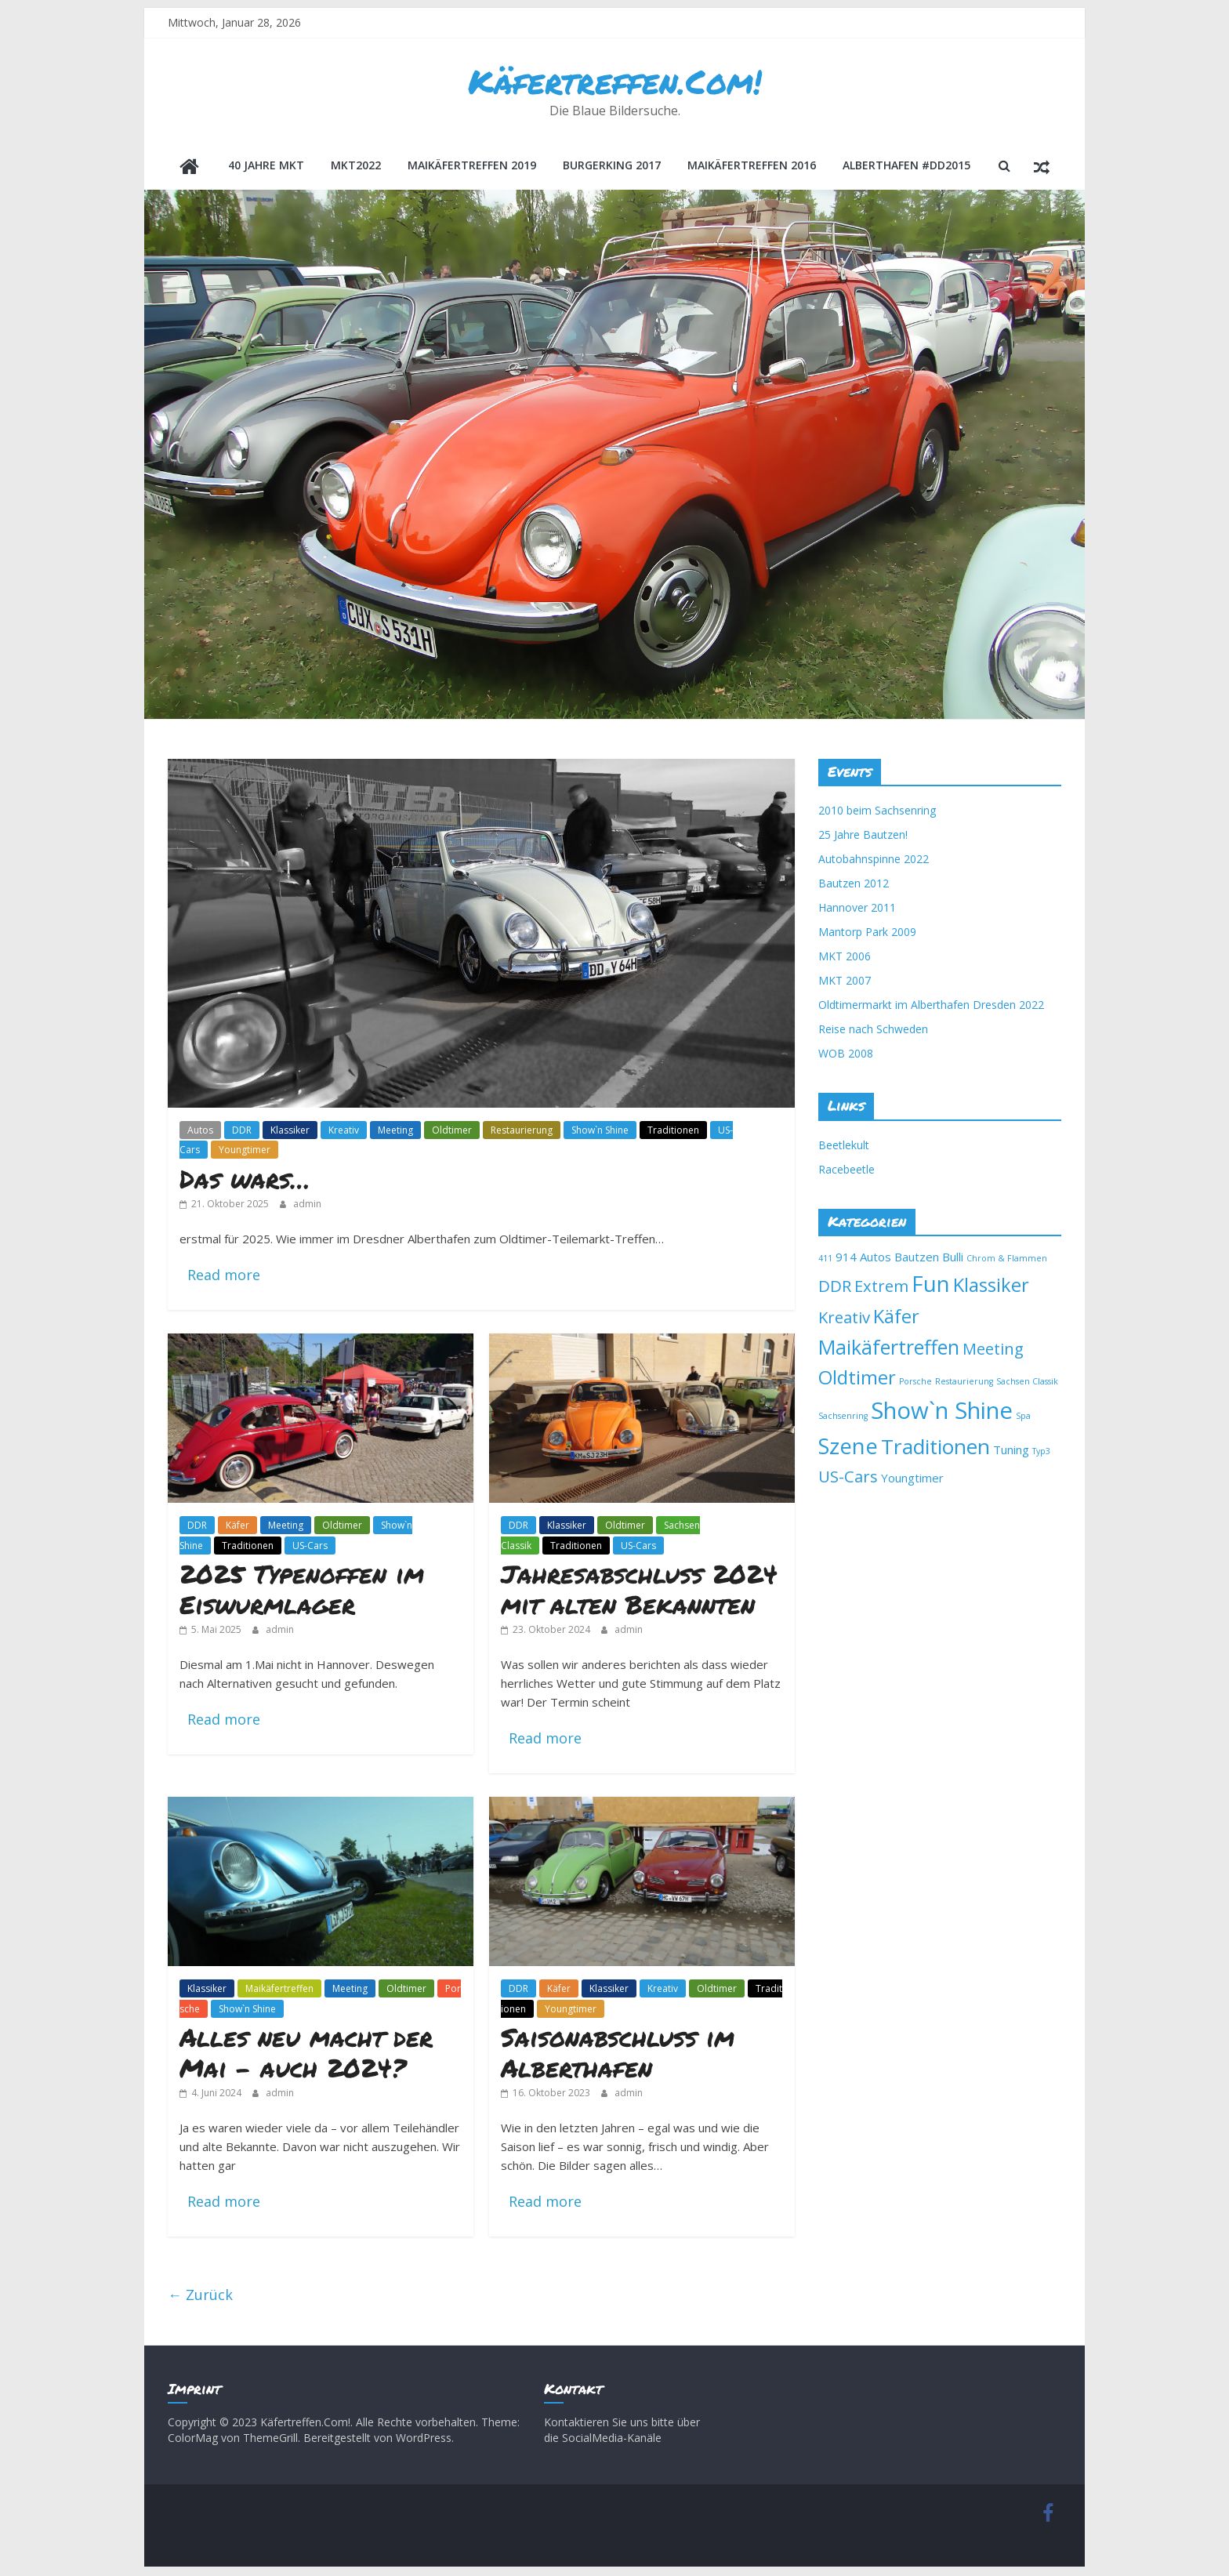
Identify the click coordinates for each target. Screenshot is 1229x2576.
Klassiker (290, 1131)
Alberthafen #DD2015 (906, 168)
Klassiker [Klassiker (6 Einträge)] (991, 1286)
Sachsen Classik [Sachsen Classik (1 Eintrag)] (1027, 1382)
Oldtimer (452, 1131)
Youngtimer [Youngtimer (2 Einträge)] (912, 1479)
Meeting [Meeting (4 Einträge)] (993, 1350)
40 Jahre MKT (266, 168)
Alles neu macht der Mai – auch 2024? (306, 2054)
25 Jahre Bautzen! (863, 836)
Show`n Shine (600, 1131)
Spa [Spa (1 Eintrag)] (1023, 1417)
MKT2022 (356, 168)
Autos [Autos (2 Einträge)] (875, 1258)
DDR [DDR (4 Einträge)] (834, 1287)
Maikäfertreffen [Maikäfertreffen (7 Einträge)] (888, 1348)
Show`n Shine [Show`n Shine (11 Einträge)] (942, 1412)
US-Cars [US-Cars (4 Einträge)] (848, 1478)
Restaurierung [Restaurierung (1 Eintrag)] (964, 1382)
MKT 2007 (844, 981)
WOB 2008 (845, 1054)
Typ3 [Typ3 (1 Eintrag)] (1041, 1452)
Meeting (395, 1131)
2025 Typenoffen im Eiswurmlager (301, 1590)
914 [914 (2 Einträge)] (846, 1258)
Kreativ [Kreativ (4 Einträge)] (844, 1319)
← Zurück (200, 2296)
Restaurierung (522, 1131)
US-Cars (310, 1547)
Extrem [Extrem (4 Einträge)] (881, 1287)
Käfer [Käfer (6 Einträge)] (896, 1317)
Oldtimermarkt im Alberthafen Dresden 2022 (931, 1006)
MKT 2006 (844, 957)
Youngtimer (244, 1151)
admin (307, 1205)
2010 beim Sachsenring (877, 811)
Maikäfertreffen (279, 1990)
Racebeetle (846, 1170)
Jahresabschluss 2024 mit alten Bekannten (639, 1590)
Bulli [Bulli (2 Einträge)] (952, 1258)
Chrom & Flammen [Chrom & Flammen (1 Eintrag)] (1006, 1259)
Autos (200, 1131)
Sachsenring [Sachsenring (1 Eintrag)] (843, 1417)
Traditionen (673, 1131)
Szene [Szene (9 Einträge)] (848, 1447)
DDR (242, 1131)
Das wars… (244, 1180)
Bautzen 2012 (853, 884)
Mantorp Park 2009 (867, 933)
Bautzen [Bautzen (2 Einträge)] (916, 1258)
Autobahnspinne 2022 (873, 860)
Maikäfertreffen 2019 (472, 168)
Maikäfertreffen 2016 (751, 168)
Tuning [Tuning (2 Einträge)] (1011, 1451)
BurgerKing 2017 (612, 168)
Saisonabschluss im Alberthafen (617, 2054)
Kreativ (343, 1131)
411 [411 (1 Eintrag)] (825, 1259)
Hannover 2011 (857, 909)
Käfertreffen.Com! (615, 82)
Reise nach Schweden (873, 1030)
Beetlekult (843, 1146)
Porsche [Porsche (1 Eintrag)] (915, 1382)
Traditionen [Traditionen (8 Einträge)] (935, 1448)
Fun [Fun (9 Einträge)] (931, 1285)
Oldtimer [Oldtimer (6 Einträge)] (857, 1378)
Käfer (237, 1526)
